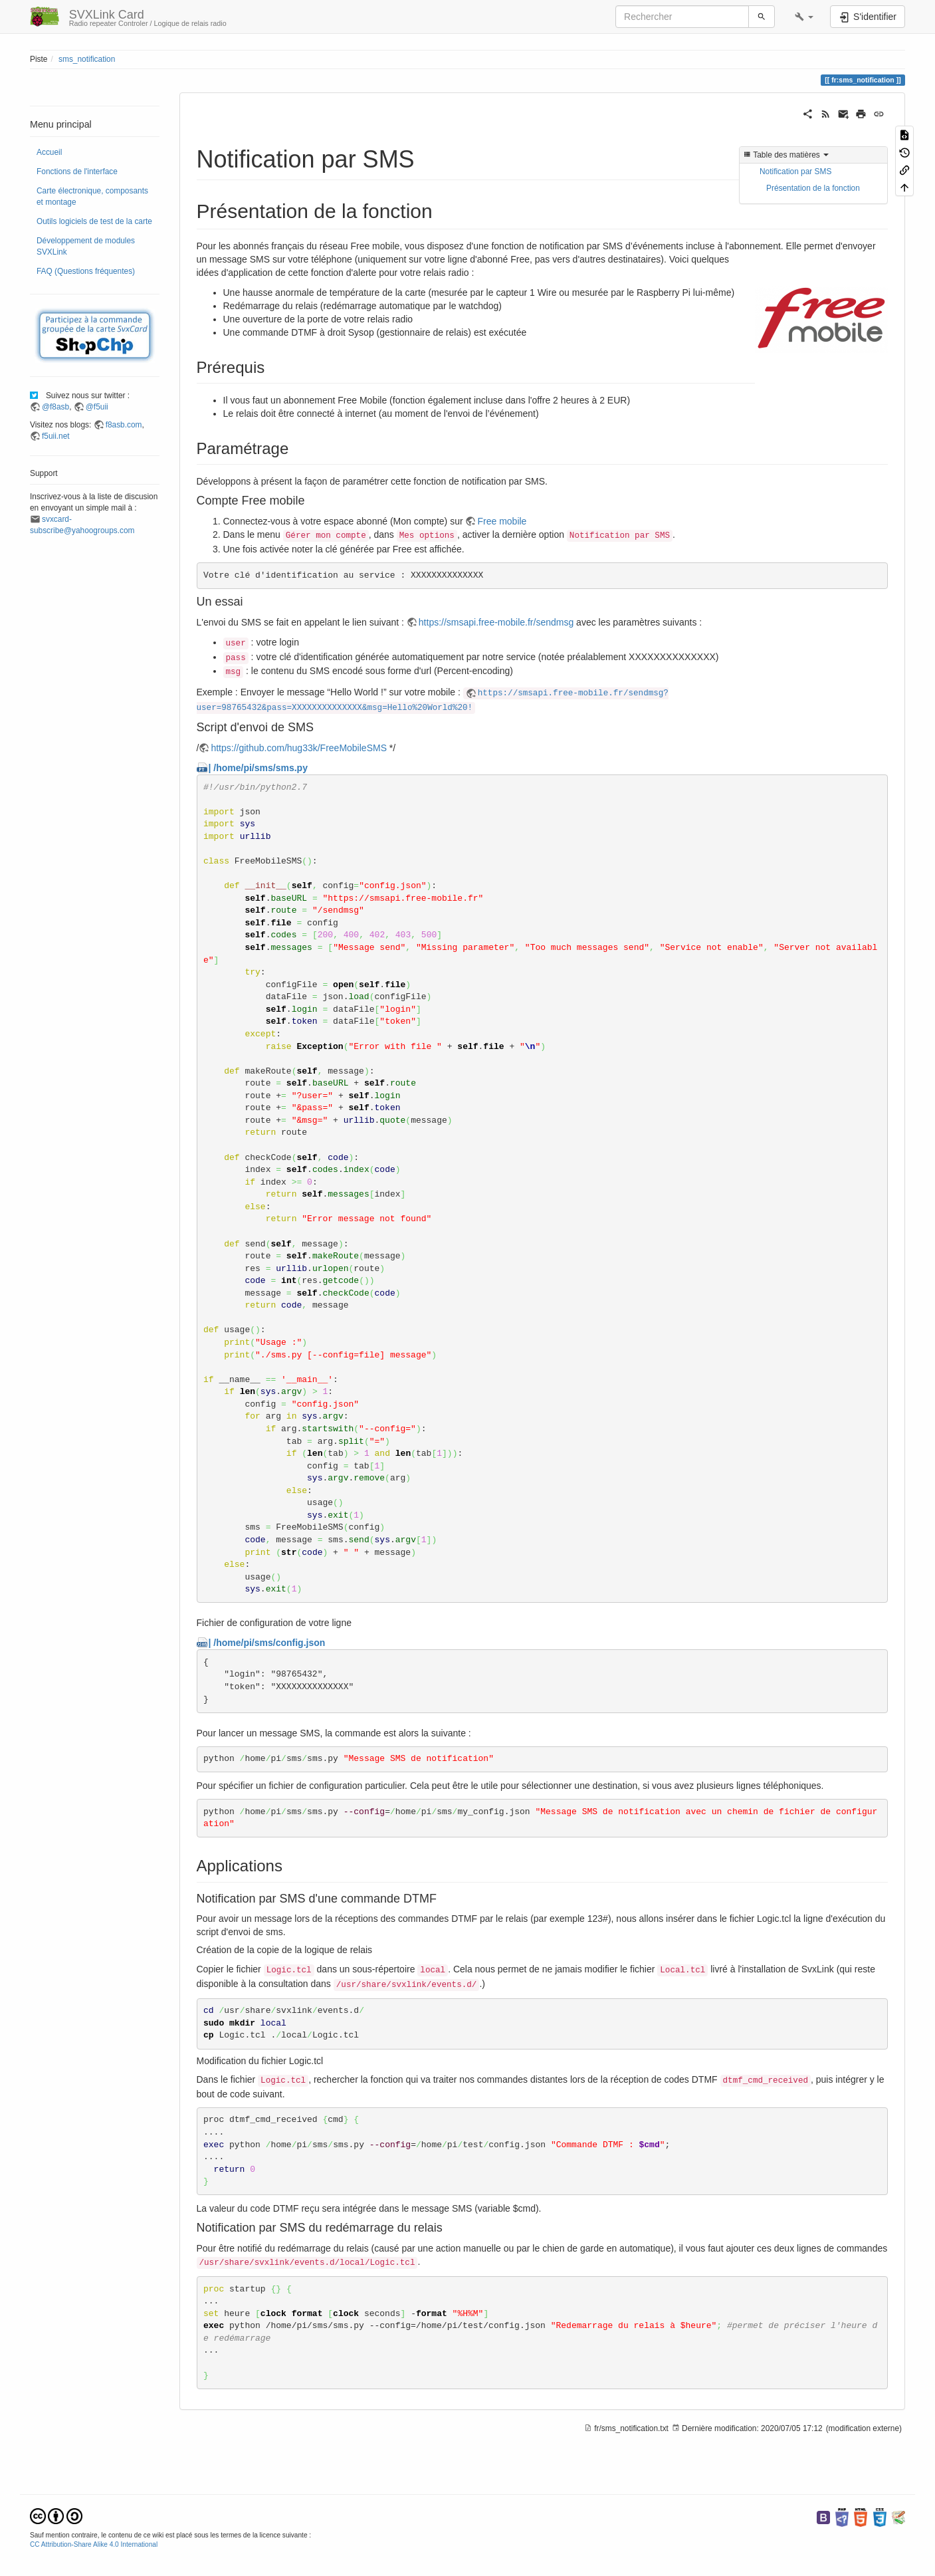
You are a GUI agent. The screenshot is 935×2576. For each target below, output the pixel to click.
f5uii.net (56, 436)
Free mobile (501, 521)
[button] (804, 16)
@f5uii (97, 406)
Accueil (49, 152)
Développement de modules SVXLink (86, 246)
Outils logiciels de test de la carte (94, 221)
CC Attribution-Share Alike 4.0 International (93, 2544)
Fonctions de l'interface (77, 171)
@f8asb (55, 406)
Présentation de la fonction (813, 188)
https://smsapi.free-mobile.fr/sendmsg (496, 622)
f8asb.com (124, 424)
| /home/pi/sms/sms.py (258, 767)
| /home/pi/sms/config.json (267, 1642)
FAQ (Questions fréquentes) (86, 271)
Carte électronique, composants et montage (92, 196)
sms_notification (86, 59)
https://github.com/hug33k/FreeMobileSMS (299, 748)
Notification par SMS (795, 171)
